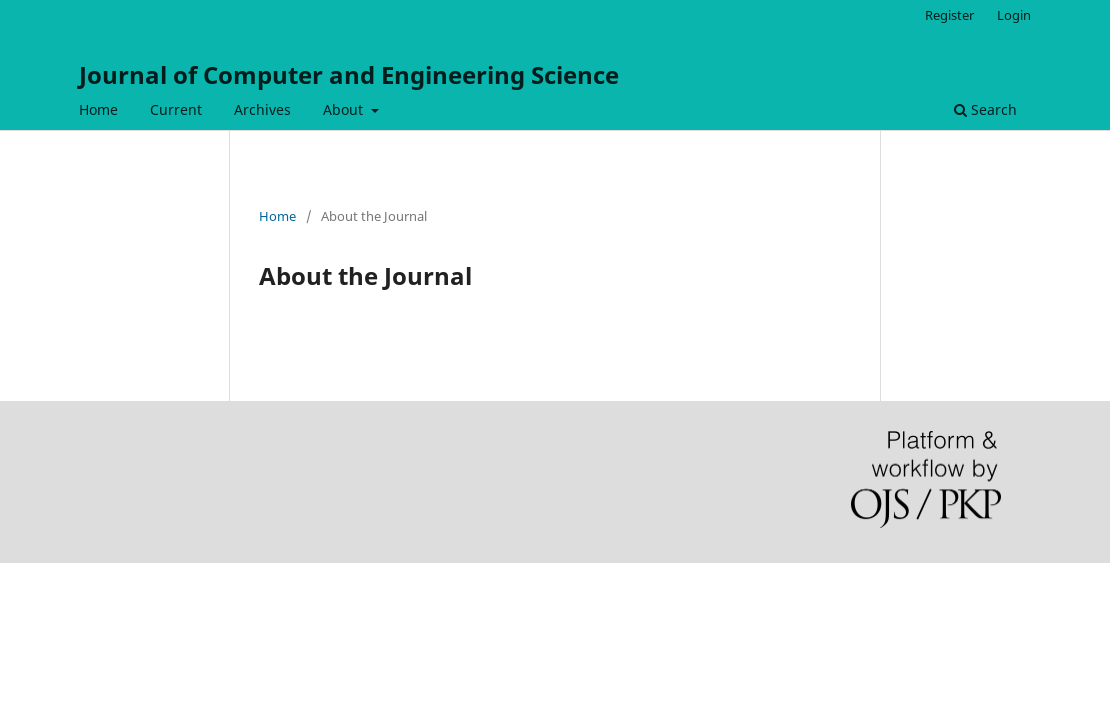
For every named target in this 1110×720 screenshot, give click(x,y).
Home (98, 109)
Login (1014, 15)
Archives (262, 109)
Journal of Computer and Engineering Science (349, 74)
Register (949, 15)
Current (176, 109)
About (345, 109)
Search (985, 109)
